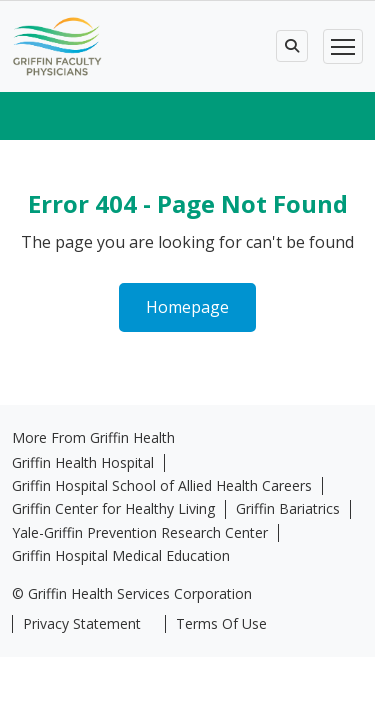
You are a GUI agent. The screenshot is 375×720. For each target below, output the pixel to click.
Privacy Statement (82, 624)
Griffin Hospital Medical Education (121, 556)
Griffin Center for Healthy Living (113, 509)
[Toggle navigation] (343, 46)
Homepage (187, 307)
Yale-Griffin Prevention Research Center (140, 533)
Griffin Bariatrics (288, 509)
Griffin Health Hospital (83, 463)
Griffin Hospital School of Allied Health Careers (162, 486)
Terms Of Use (221, 624)
